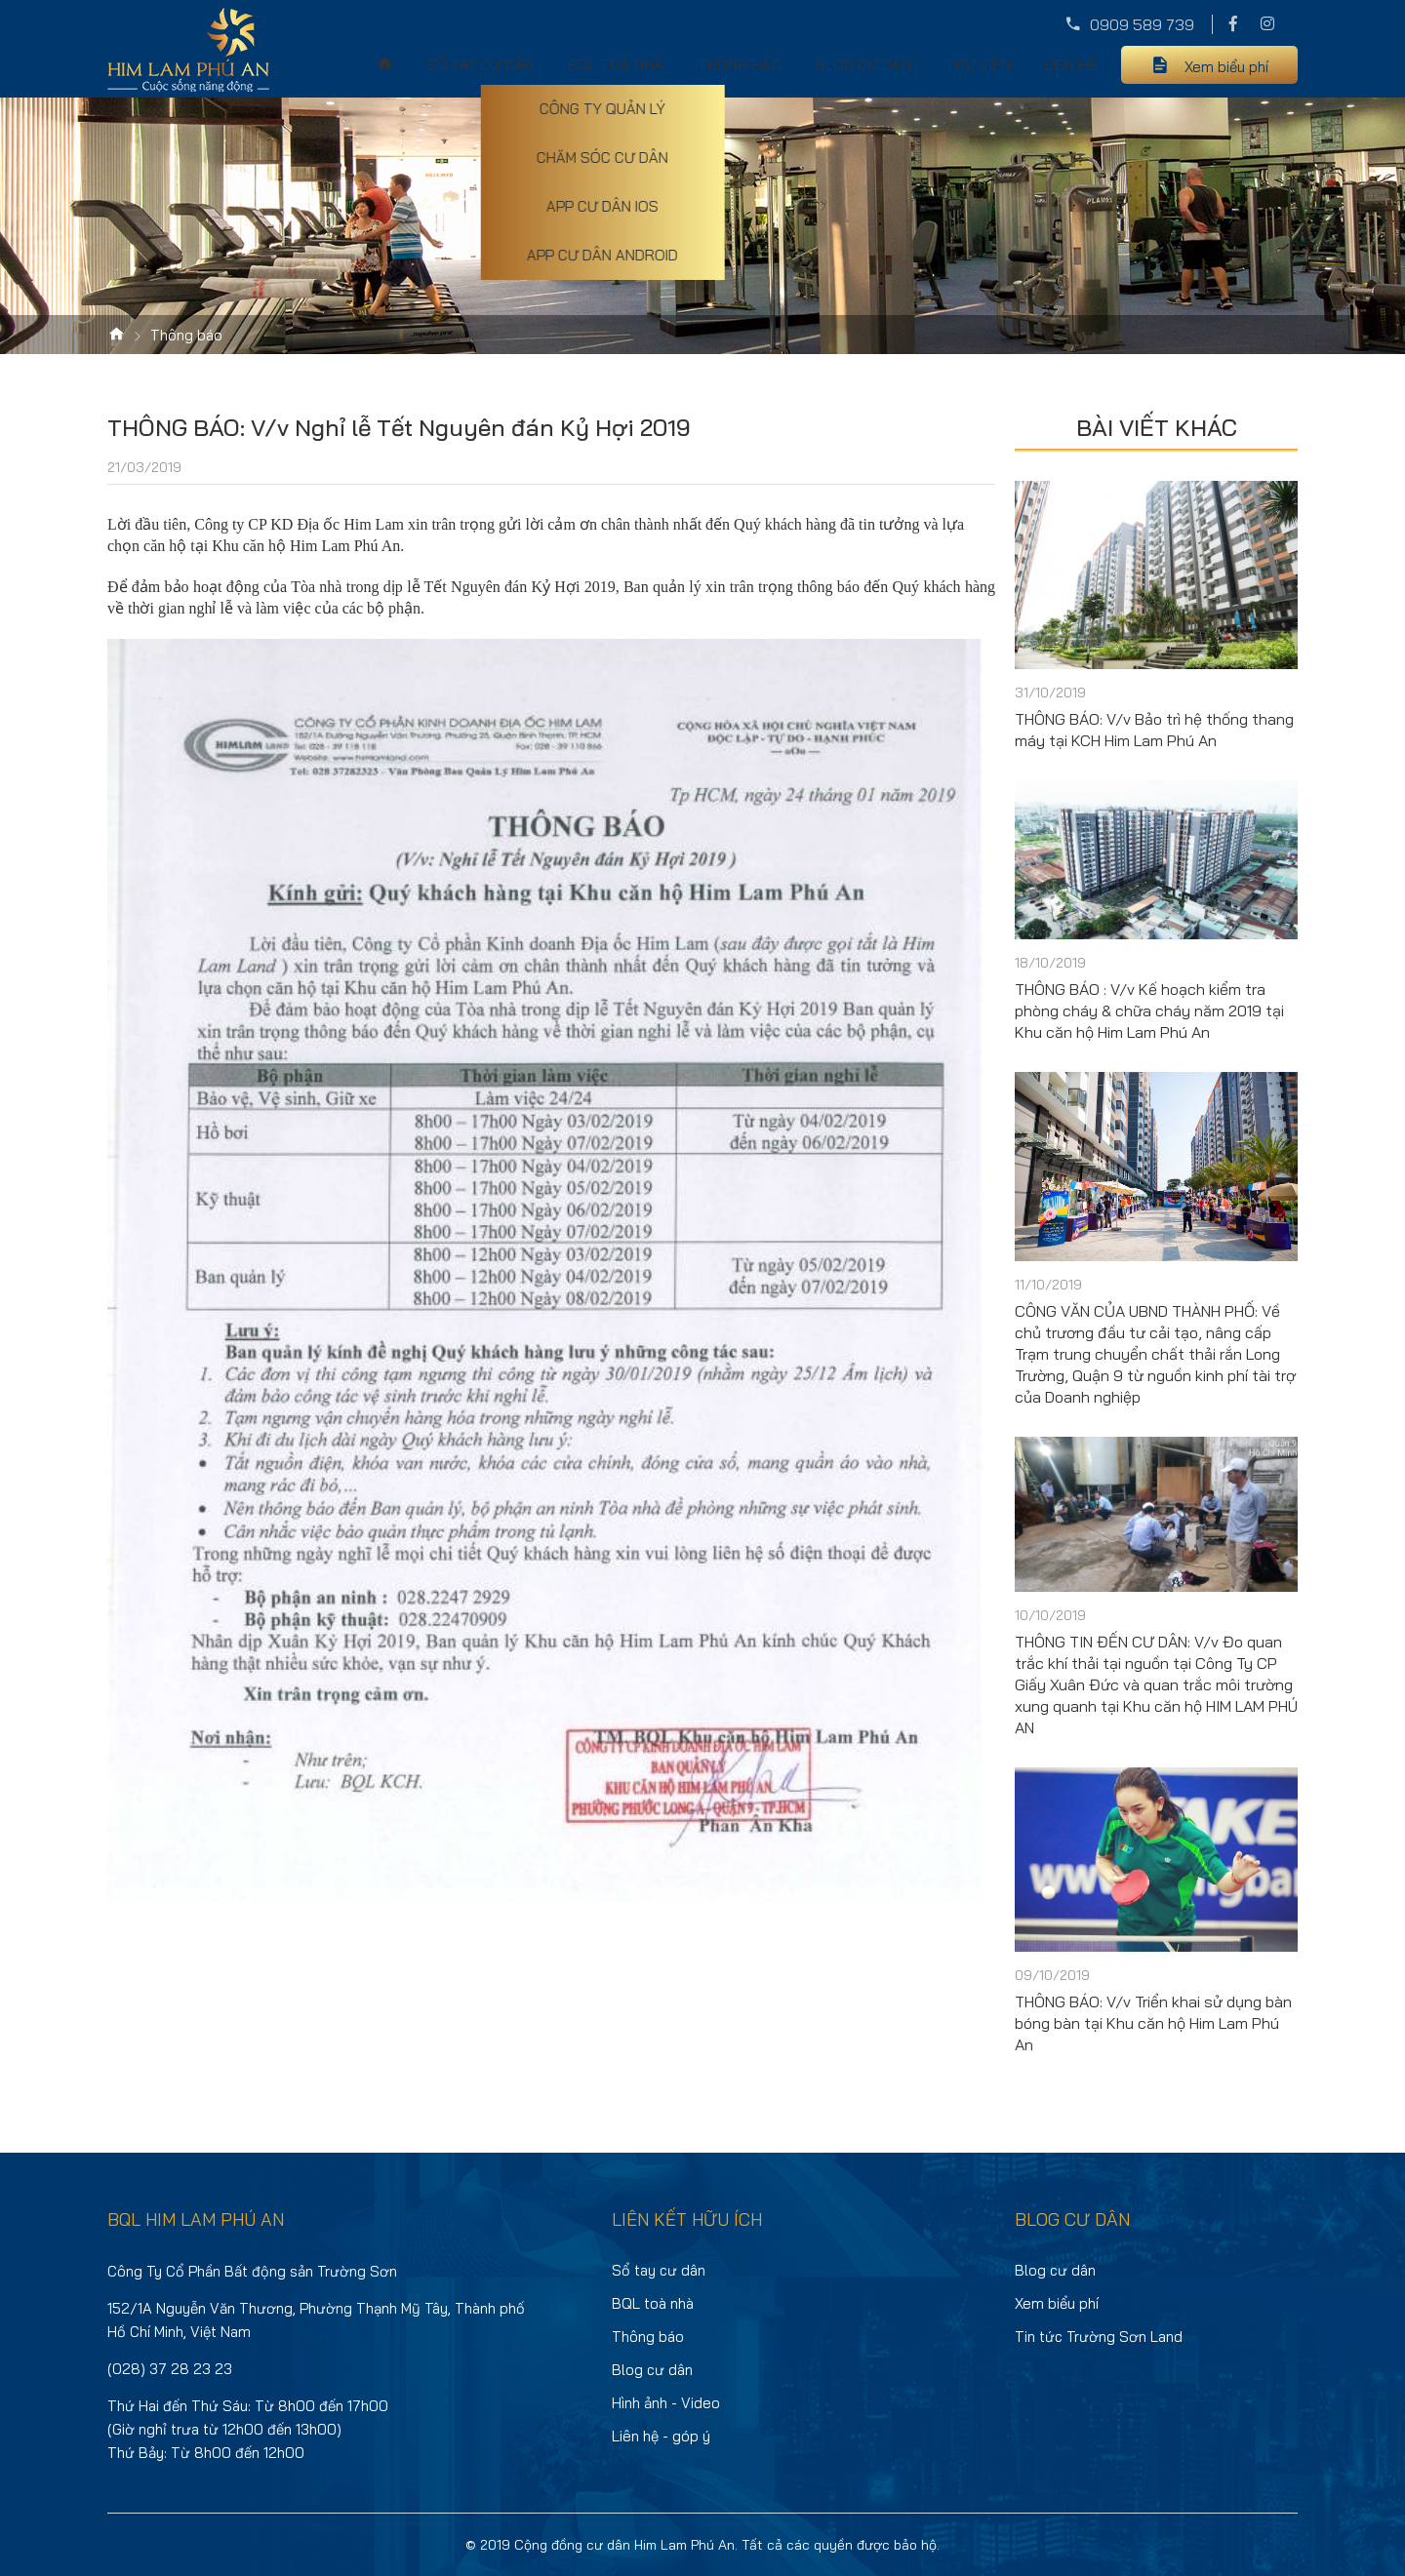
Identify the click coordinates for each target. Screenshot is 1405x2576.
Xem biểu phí (1226, 67)
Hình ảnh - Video (666, 2403)
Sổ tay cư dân (480, 65)
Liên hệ (1071, 65)
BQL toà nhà (615, 65)
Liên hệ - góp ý (661, 2436)
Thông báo (740, 65)
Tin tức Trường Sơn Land (1099, 2336)
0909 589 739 (1142, 24)
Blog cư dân (863, 65)
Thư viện (978, 65)
